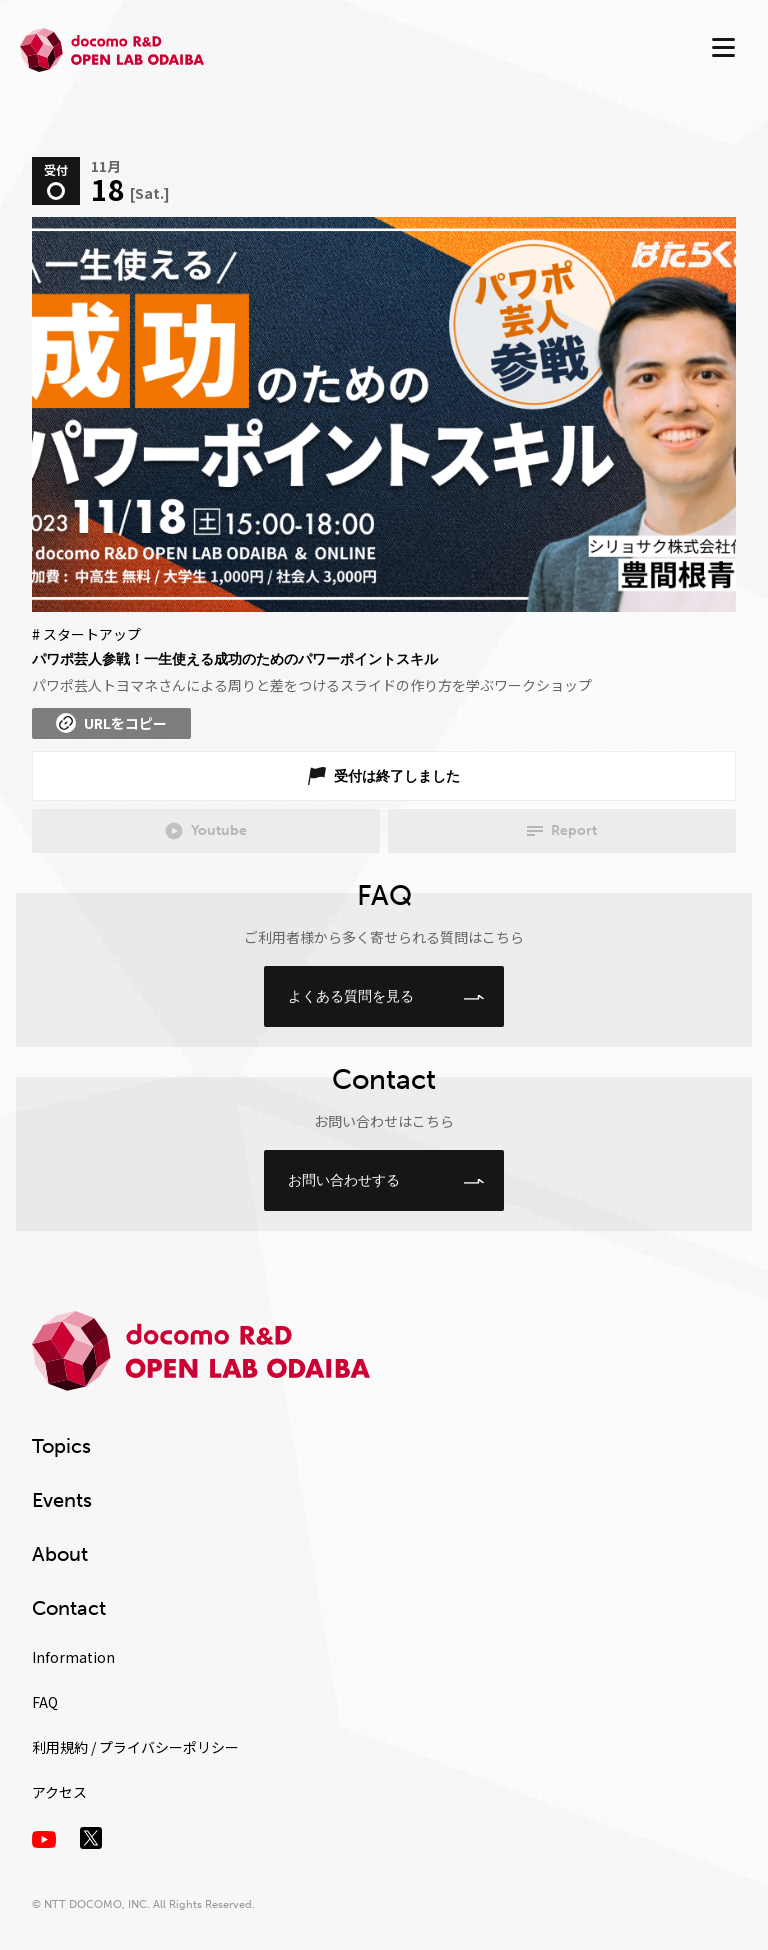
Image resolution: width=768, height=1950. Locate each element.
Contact (69, 1608)
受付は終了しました (397, 776)
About (60, 1554)
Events (62, 1500)
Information (73, 1657)
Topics (61, 1446)
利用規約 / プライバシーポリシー (135, 1747)
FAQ (45, 1702)
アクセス (59, 1792)
